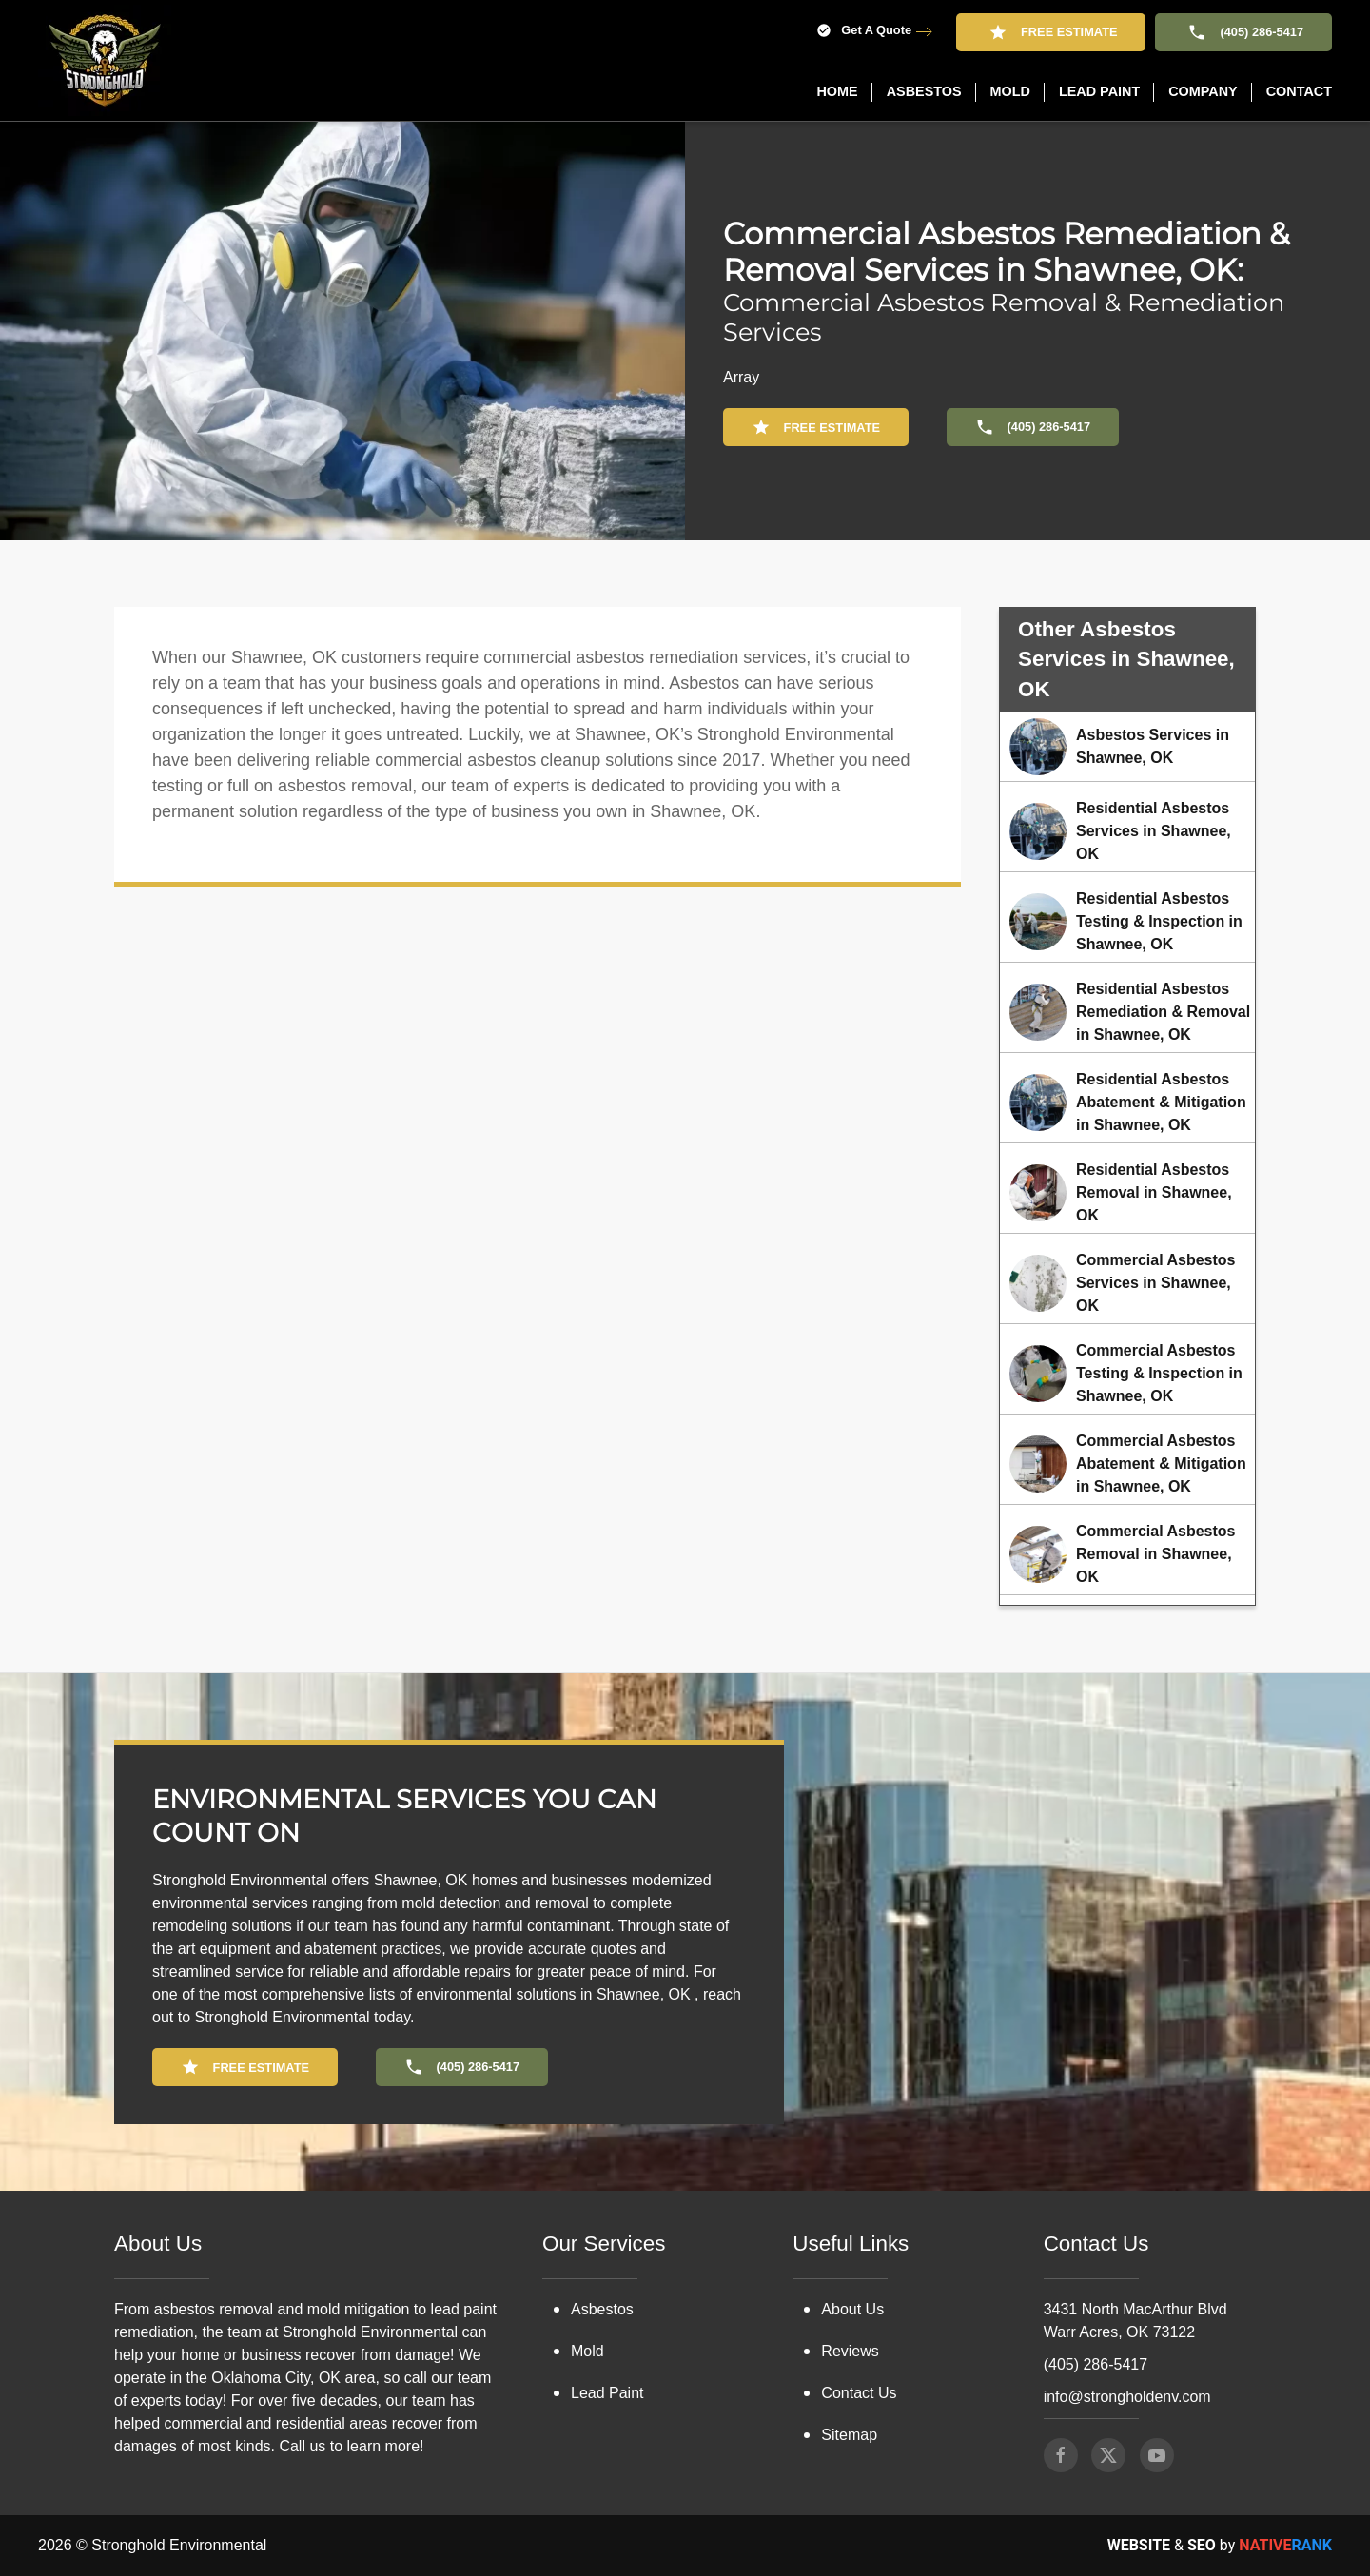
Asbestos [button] (924, 91)
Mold (587, 2351)
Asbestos (602, 2309)
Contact (1299, 91)
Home (836, 91)
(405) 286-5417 (1243, 32)
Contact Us (858, 2393)
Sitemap (849, 2435)
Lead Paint (607, 2393)
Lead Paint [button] (1099, 91)
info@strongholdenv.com (1127, 2397)
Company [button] (1203, 91)
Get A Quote (863, 31)
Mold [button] (1010, 91)
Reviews (849, 2351)
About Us (852, 2309)
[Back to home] (104, 60)
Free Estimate (1051, 32)
